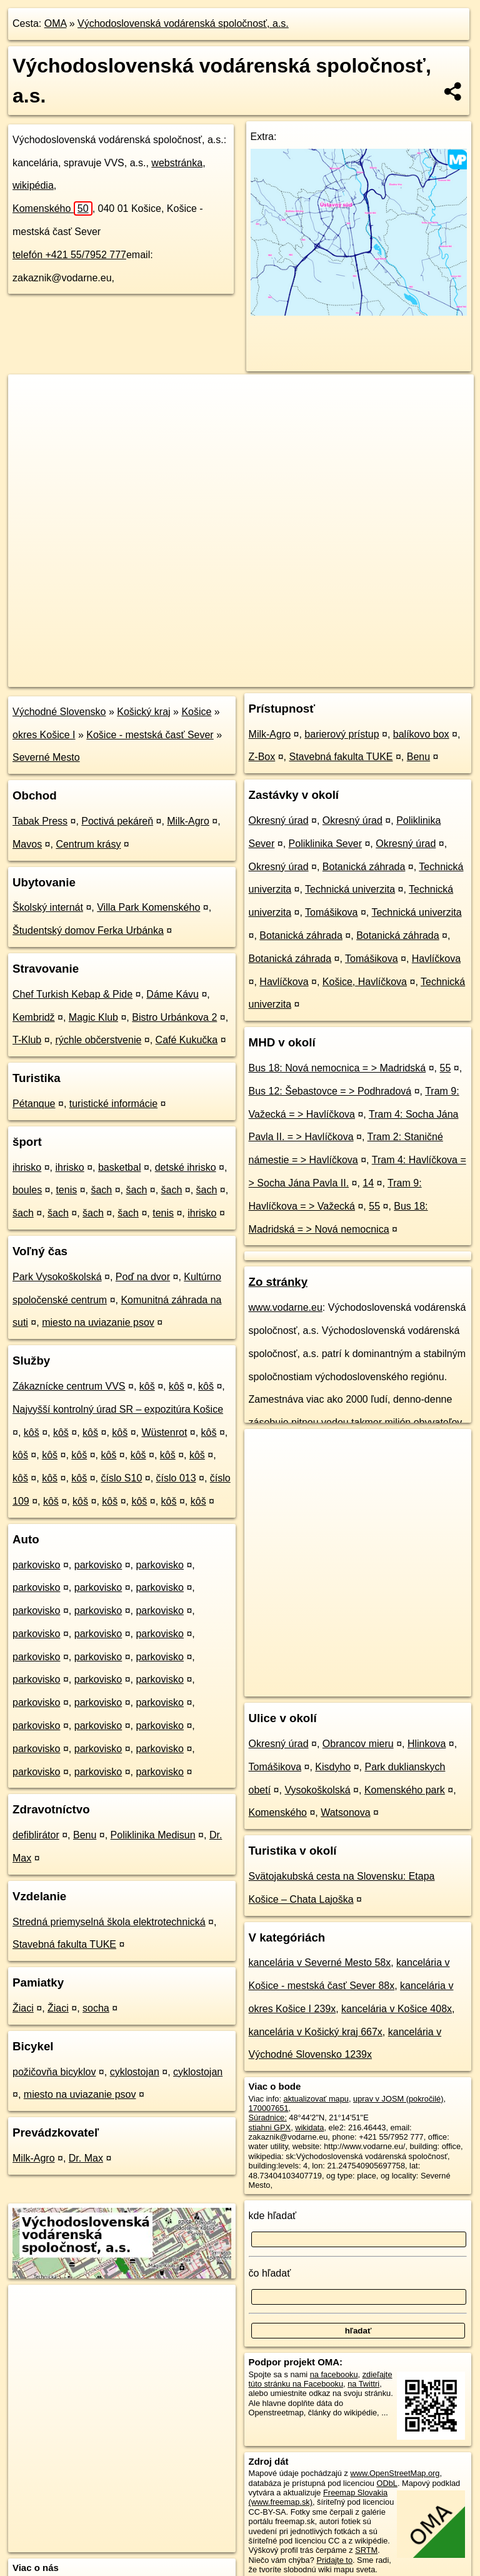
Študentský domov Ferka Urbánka (88, 930)
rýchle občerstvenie (99, 1040)
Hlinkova (427, 1743)
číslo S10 (121, 1478)
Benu (84, 1835)
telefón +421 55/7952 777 (69, 254)
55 (445, 1068)
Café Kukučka (187, 1040)
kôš (147, 1386)
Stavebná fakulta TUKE (64, 1944)
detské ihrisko (185, 1167)
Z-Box (262, 756)
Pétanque (34, 1103)
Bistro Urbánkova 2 (174, 1017)
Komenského (52, 208)
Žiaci (23, 2008)
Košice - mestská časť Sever (149, 734)
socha (95, 2008)
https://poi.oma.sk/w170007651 (418, 677)
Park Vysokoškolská (57, 1276)
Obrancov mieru (358, 1743)
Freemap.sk (326, 677)
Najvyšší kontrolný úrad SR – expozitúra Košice (117, 1409)
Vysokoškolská (317, 1790)
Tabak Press (40, 821)
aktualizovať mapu (316, 2098)
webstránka (176, 163)
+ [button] (30, 395)
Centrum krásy (88, 844)
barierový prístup (341, 734)
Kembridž (33, 1017)
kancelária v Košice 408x (396, 2008)
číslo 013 (176, 1478)
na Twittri (363, 2383)
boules (27, 1190)
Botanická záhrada (364, 866)
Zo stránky (278, 1281)
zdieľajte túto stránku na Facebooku (320, 2379)
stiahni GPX (270, 2127)
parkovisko (36, 1565)
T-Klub (26, 1040)
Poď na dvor (143, 1276)
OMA (55, 23)
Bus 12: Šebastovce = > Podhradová (330, 1091)
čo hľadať (270, 2273)
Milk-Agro (188, 821)
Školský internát (47, 907)
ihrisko (26, 1167)
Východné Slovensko (59, 711)
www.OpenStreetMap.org (394, 2473)
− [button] (30, 415)
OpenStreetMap (261, 677)
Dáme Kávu (172, 994)
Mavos (27, 844)
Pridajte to (334, 2560)
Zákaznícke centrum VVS (69, 1386)
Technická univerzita (350, 889)
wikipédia (33, 185)
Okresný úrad (279, 820)
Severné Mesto (46, 757)
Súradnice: (268, 2117)
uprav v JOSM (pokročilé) (398, 2098)
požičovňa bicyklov (54, 2072)
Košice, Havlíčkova (364, 981)
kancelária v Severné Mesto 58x (320, 1962)
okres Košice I (43, 734)
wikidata (309, 2127)
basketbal (119, 1167)
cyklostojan (134, 2072)
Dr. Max (86, 2158)
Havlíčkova (436, 958)
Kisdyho (333, 1767)
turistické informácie (113, 1103)
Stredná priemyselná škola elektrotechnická (109, 1922)
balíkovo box (421, 734)
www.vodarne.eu (285, 1307)
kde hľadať (273, 2215)
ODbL (386, 2483)
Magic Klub (93, 1017)
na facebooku (334, 2374)
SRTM (366, 2550)
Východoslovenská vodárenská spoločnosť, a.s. (183, 23)
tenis (66, 1190)
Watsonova (345, 1812)
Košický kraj (143, 711)
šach (101, 1190)
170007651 (269, 2108)
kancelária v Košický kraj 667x (315, 2032)
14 (368, 1183)
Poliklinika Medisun (153, 1835)
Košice (196, 711)
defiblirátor (35, 1835)
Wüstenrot (164, 1432)
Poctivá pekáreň (117, 821)
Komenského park (404, 1790)
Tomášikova (331, 912)
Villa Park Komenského (148, 907)
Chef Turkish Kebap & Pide (72, 994)
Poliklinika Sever (325, 843)
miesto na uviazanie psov (98, 1322)
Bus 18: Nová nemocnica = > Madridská (337, 1068)
